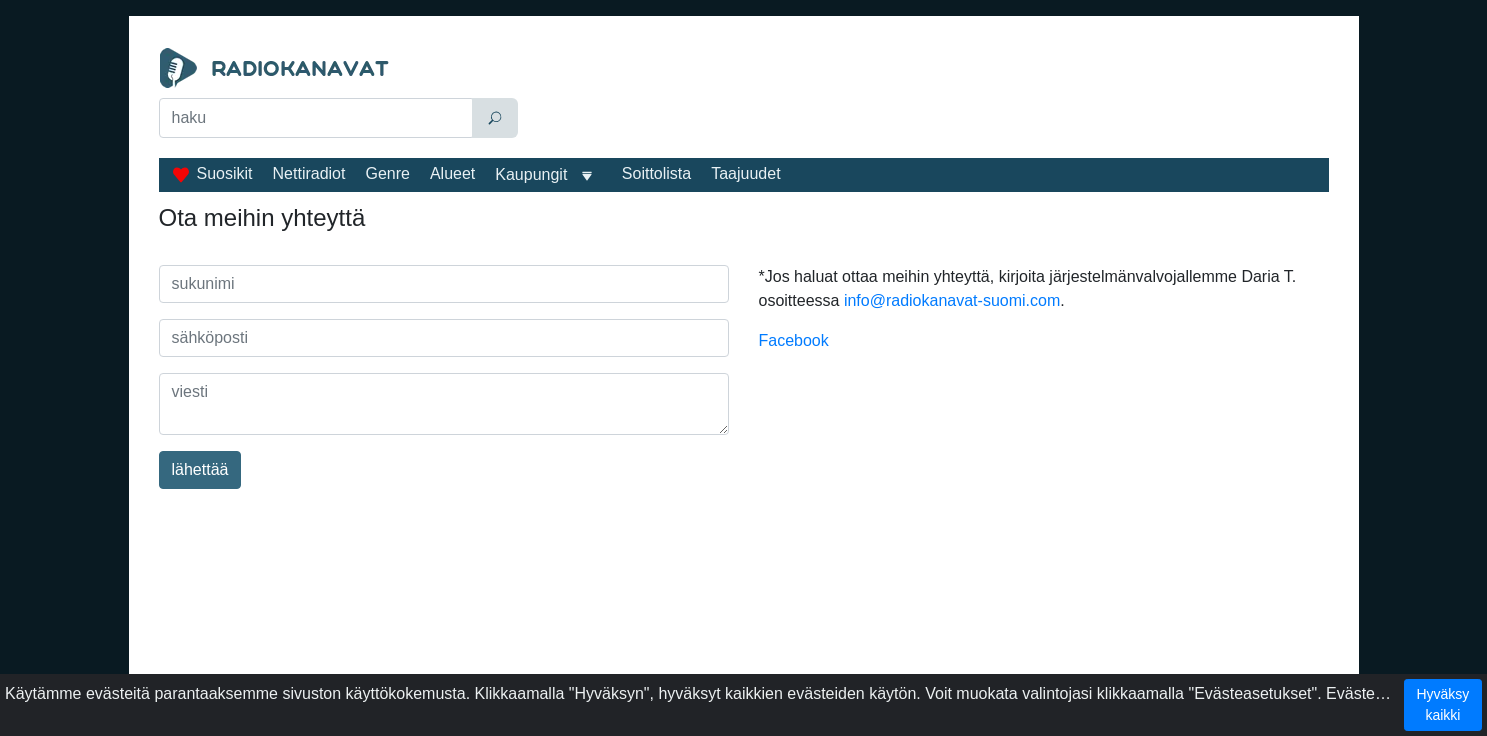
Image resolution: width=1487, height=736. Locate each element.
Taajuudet (745, 173)
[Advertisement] (928, 98)
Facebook (794, 340)
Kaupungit (531, 174)
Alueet (452, 173)
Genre (387, 173)
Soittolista (656, 173)
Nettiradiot (309, 173)
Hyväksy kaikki (1442, 704)
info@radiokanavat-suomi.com (952, 300)
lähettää (200, 469)
